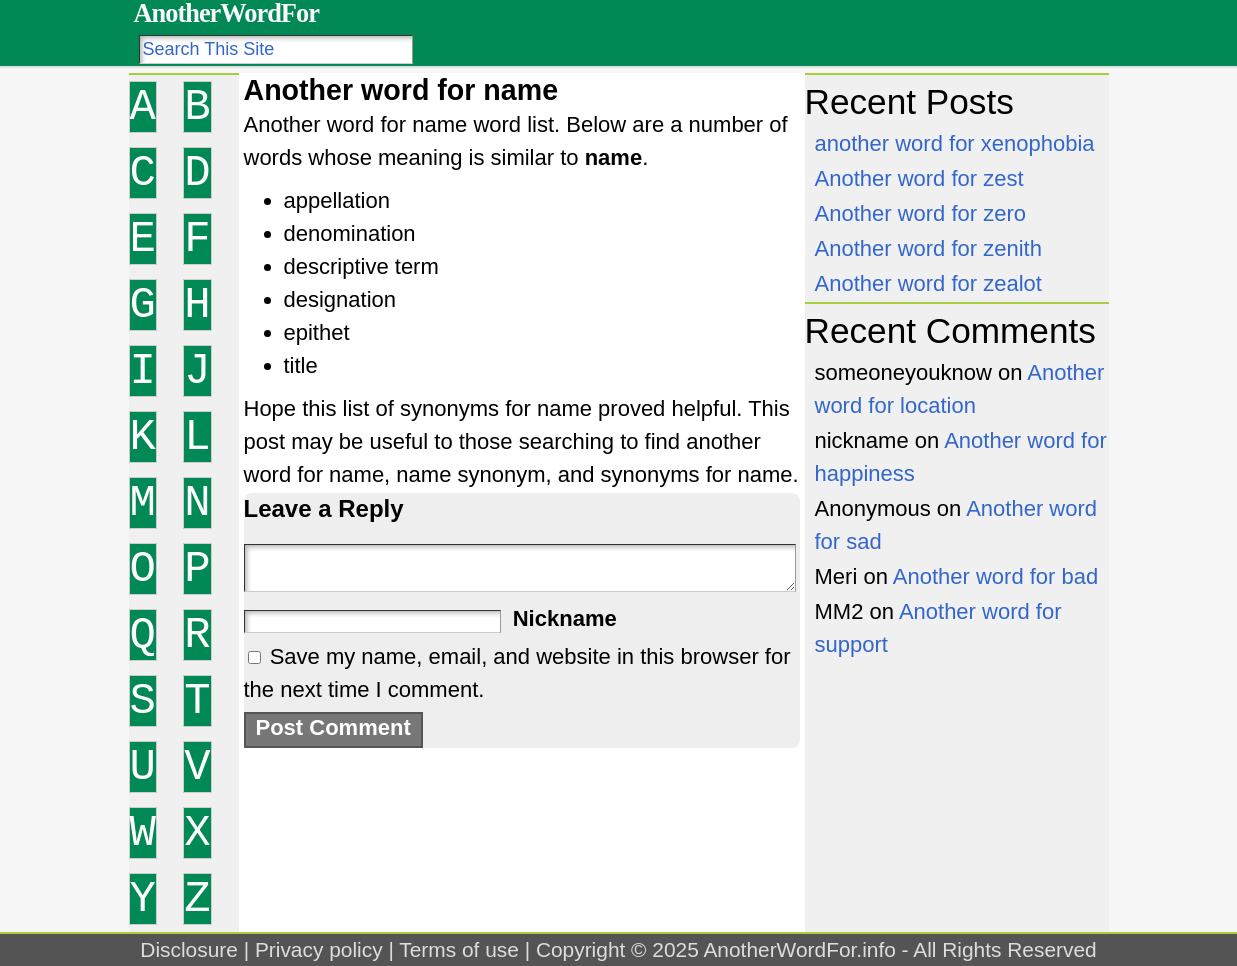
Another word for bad (995, 576)
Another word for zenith (928, 248)
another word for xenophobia (955, 143)
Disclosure (189, 949)
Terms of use (459, 949)
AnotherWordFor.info (799, 949)
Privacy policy (319, 949)
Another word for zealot (928, 283)
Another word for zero (921, 213)
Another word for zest (919, 178)
